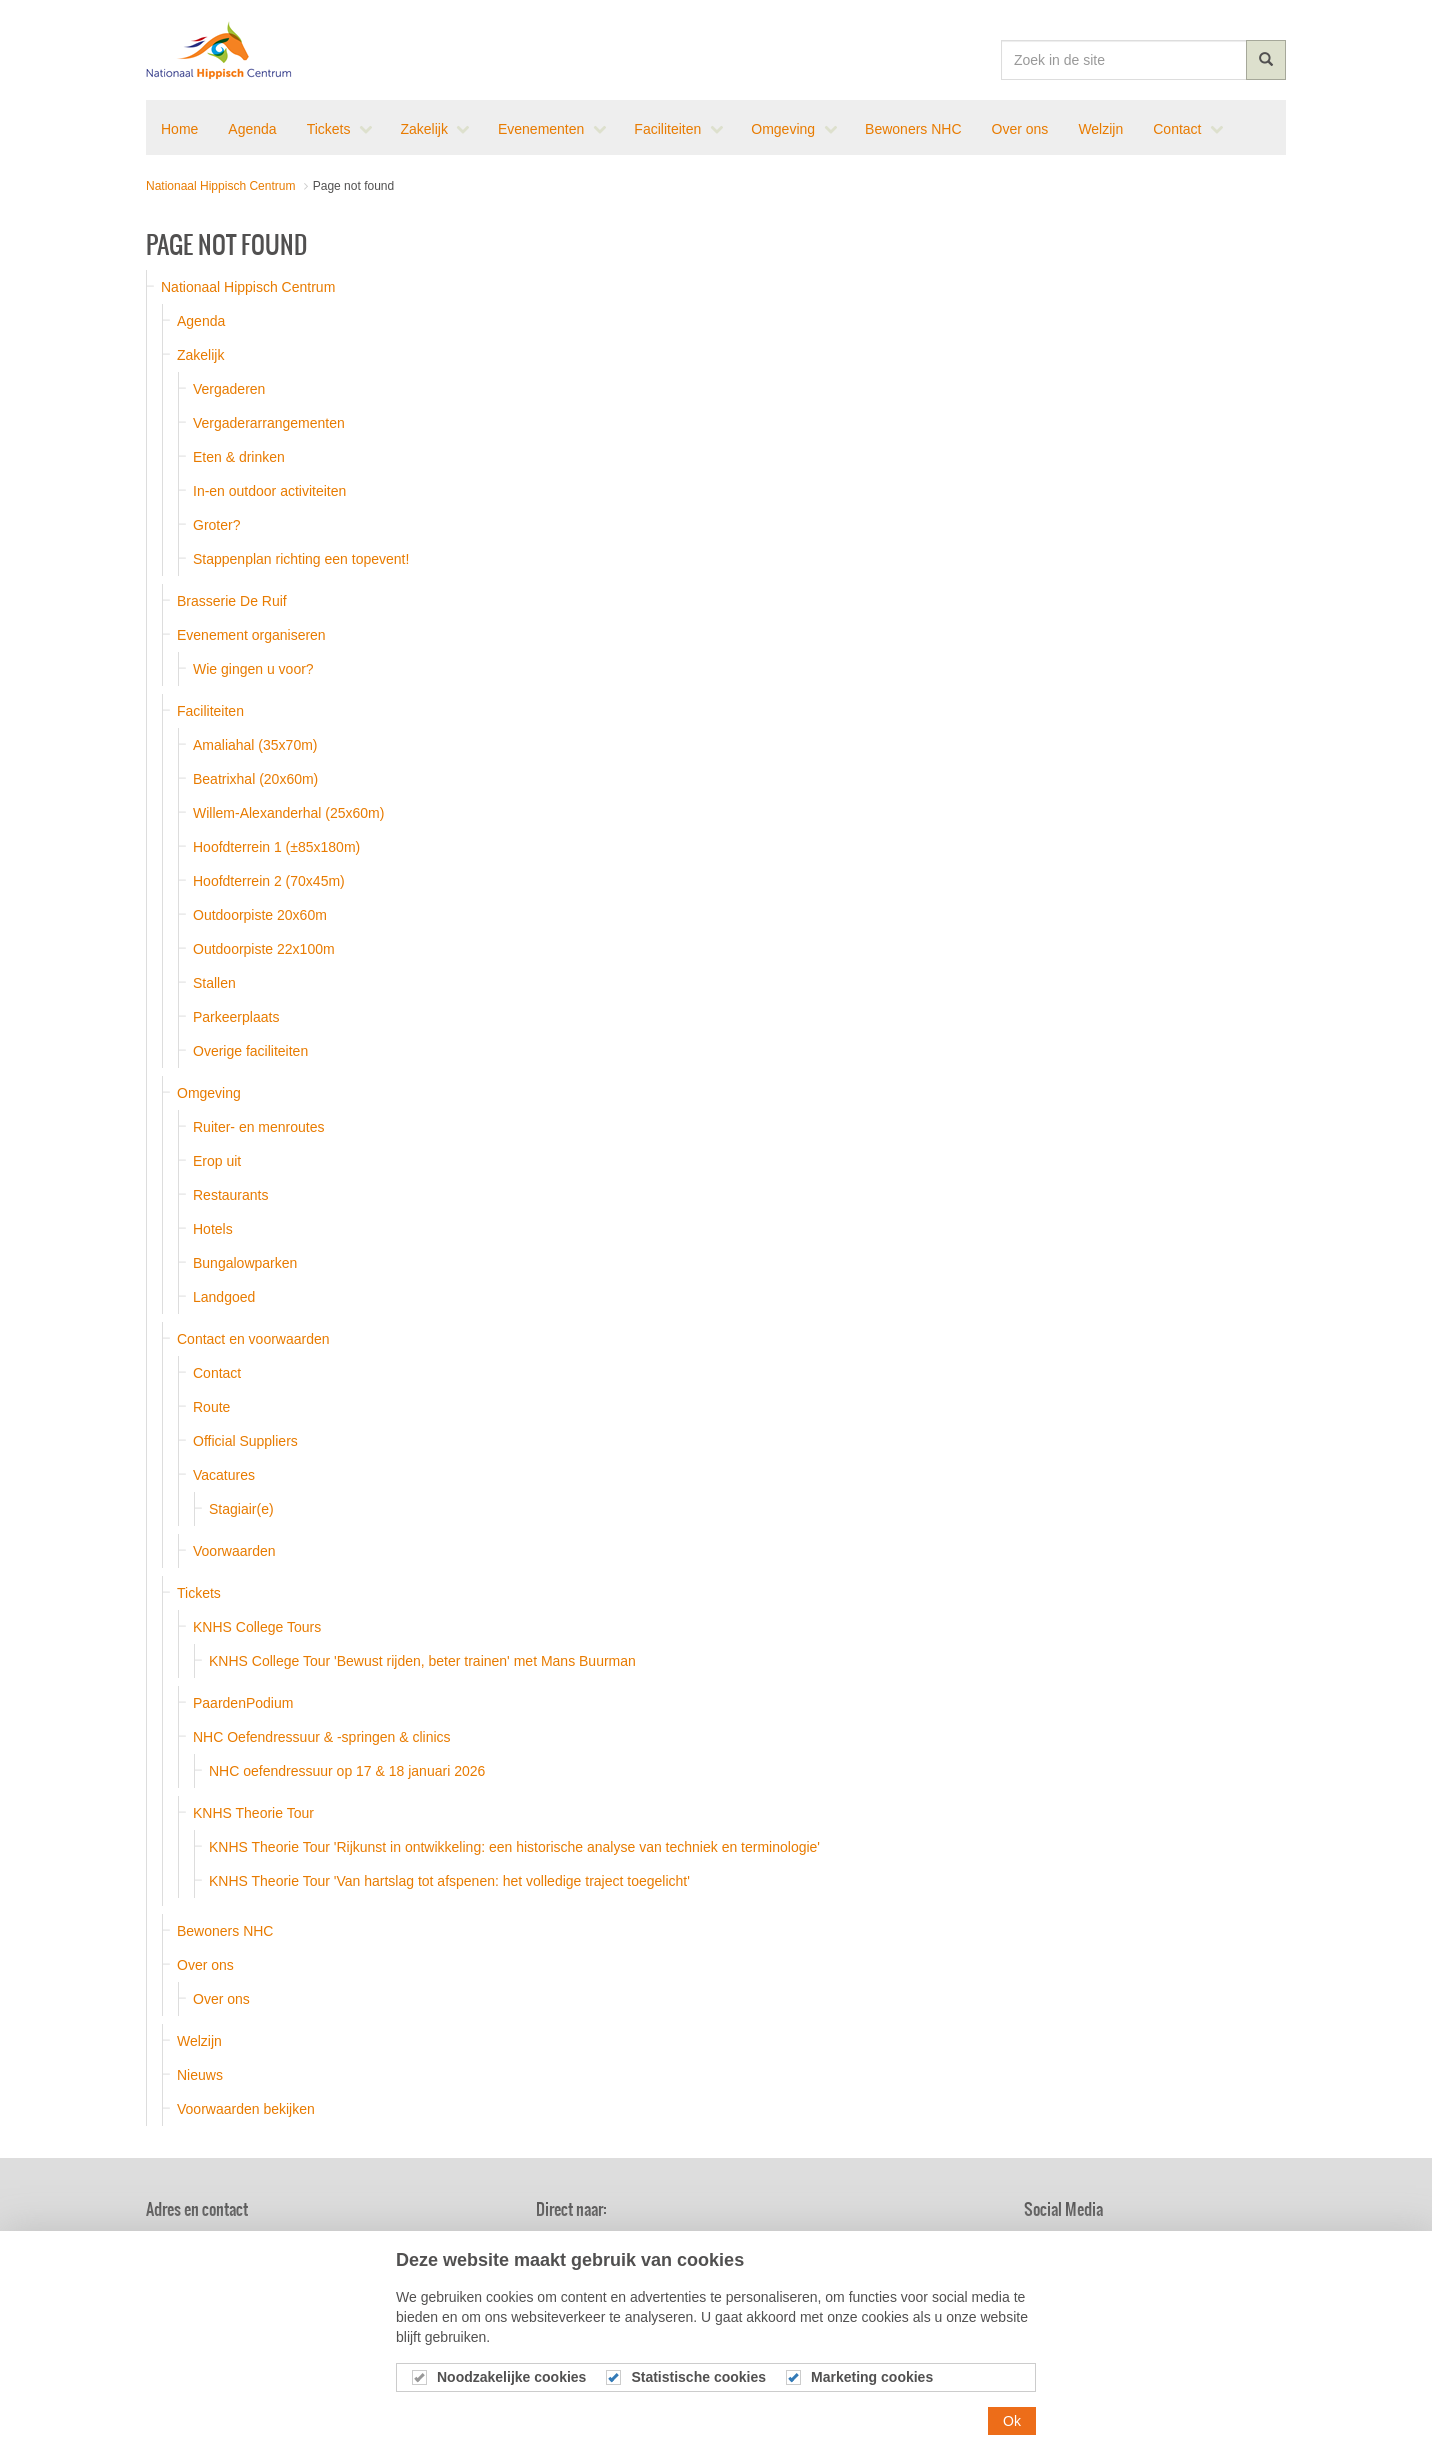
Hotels (213, 1229)
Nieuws (200, 2075)
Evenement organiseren (251, 635)
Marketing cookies (872, 2391)
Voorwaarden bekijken (246, 2109)
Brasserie (895, 2243)
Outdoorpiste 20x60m (260, 915)
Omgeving (209, 1093)
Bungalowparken (245, 1263)
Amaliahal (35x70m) (255, 745)
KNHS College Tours (257, 1627)
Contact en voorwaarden (253, 1339)
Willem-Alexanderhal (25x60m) (288, 813)
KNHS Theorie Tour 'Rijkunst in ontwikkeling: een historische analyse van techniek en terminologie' (514, 1847)
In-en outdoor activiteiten (269, 491)
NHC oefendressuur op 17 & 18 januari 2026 (347, 1771)
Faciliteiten (210, 711)
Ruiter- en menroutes (259, 1127)
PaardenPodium (243, 1703)
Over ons (205, 1965)
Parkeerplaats (236, 1017)
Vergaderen (229, 389)
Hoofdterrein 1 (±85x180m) (276, 847)
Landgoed (224, 1297)
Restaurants (230, 1195)
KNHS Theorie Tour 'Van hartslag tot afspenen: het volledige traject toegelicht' (449, 1881)
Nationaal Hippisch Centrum (219, 50)
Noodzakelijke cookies (511, 2391)
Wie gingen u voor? (253, 669)
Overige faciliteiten (250, 1051)
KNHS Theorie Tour (253, 1813)
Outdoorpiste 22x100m (264, 949)
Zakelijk (200, 355)
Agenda (201, 321)
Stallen (214, 983)
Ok (1012, 2435)
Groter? (216, 525)
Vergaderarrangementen (269, 423)
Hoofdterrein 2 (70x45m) (269, 881)
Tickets (199, 1593)
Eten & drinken (239, 457)
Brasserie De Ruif (232, 601)
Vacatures (224, 1475)
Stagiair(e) (241, 1509)
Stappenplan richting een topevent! (301, 559)
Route (211, 1407)
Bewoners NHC (225, 1931)
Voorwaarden (234, 1551)
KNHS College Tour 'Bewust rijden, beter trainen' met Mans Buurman (422, 1661)
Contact (217, 1373)
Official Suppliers (245, 1441)
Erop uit (217, 1161)
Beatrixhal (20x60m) (255, 779)
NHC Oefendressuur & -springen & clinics (322, 1737)
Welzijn (199, 2041)
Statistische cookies (698, 2391)
